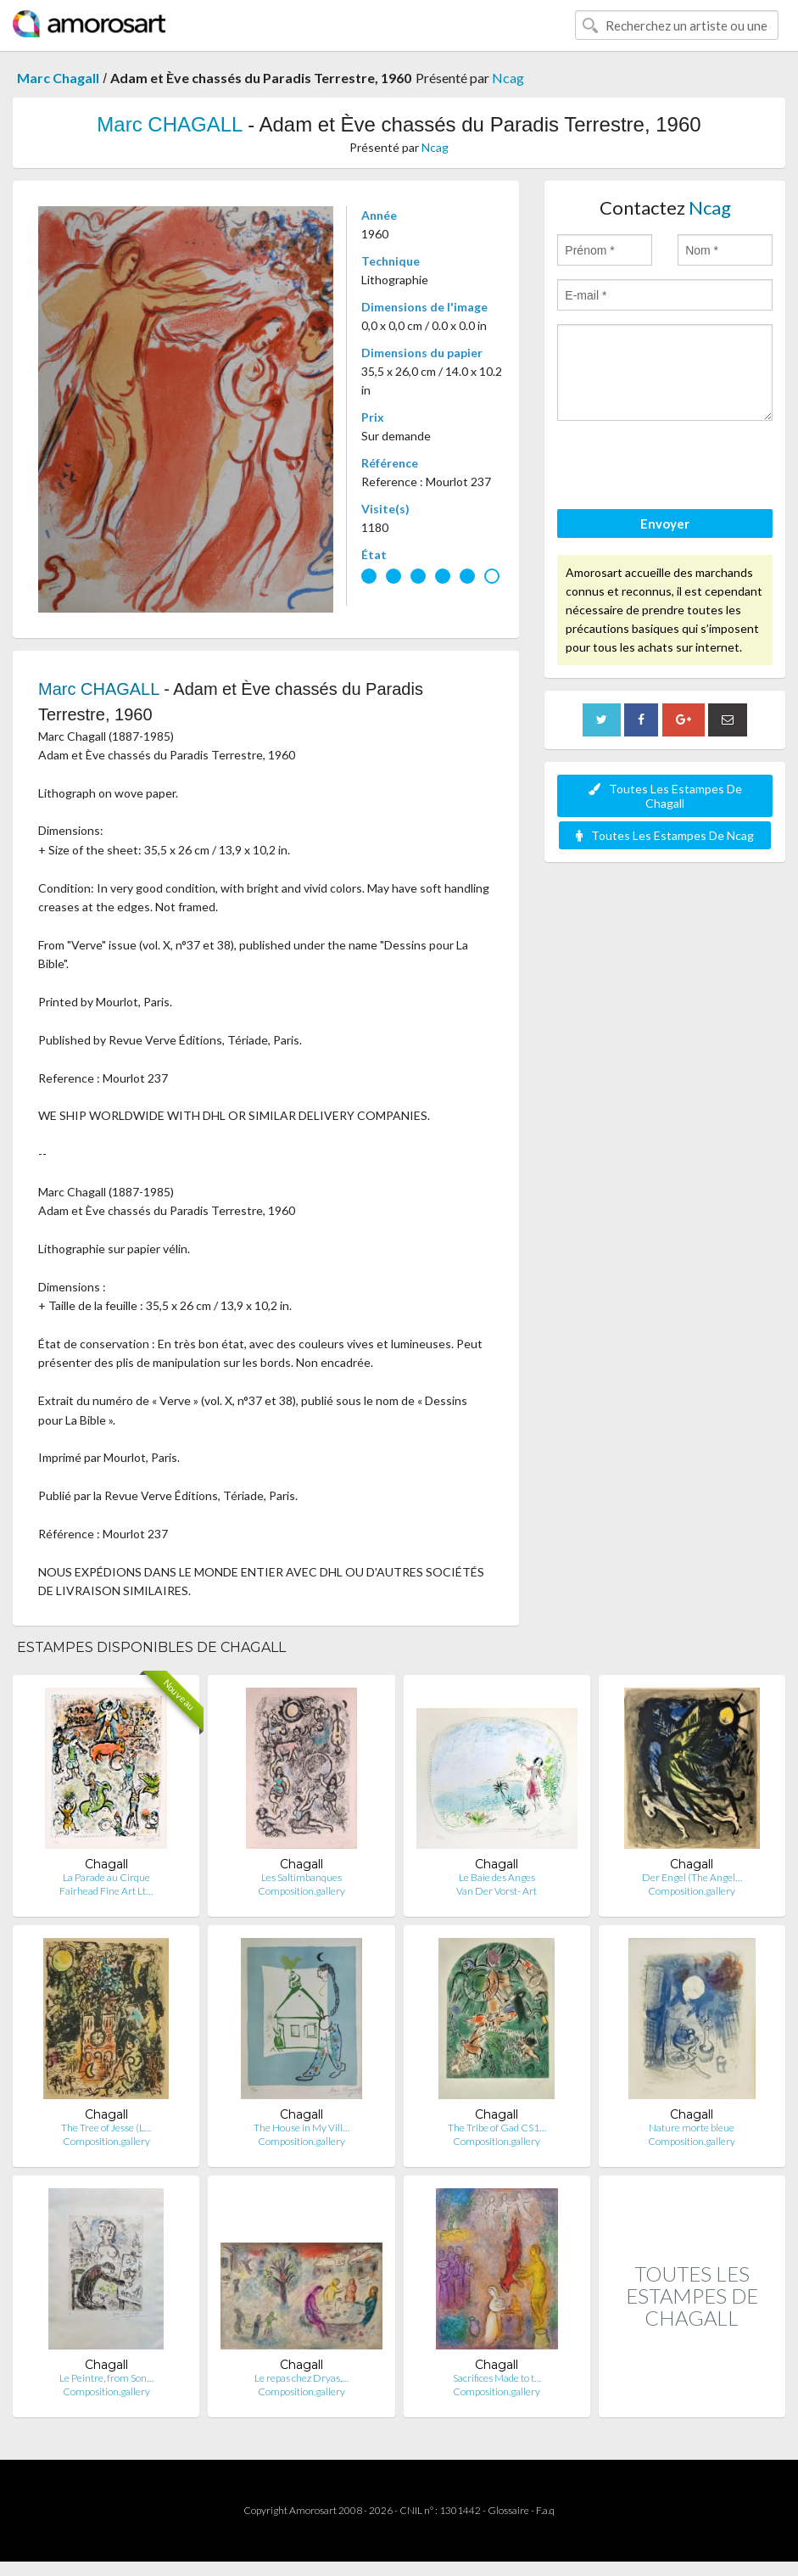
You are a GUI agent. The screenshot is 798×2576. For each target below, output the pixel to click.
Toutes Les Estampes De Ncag (665, 835)
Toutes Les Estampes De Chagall (665, 795)
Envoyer (664, 523)
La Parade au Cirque (106, 1877)
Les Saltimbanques (301, 1877)
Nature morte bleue (691, 2127)
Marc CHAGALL (169, 124)
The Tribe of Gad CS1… (497, 2127)
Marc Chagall (58, 78)
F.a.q (545, 2510)
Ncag (508, 78)
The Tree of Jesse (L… (106, 2127)
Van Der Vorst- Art (496, 1890)
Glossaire (508, 2510)
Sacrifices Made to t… (497, 2378)
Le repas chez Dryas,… (301, 2378)
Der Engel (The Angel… (692, 1877)
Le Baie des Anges (497, 1877)
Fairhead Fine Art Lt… (106, 1890)
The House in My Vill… (301, 2127)
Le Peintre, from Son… (106, 2378)
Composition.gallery (301, 1890)
